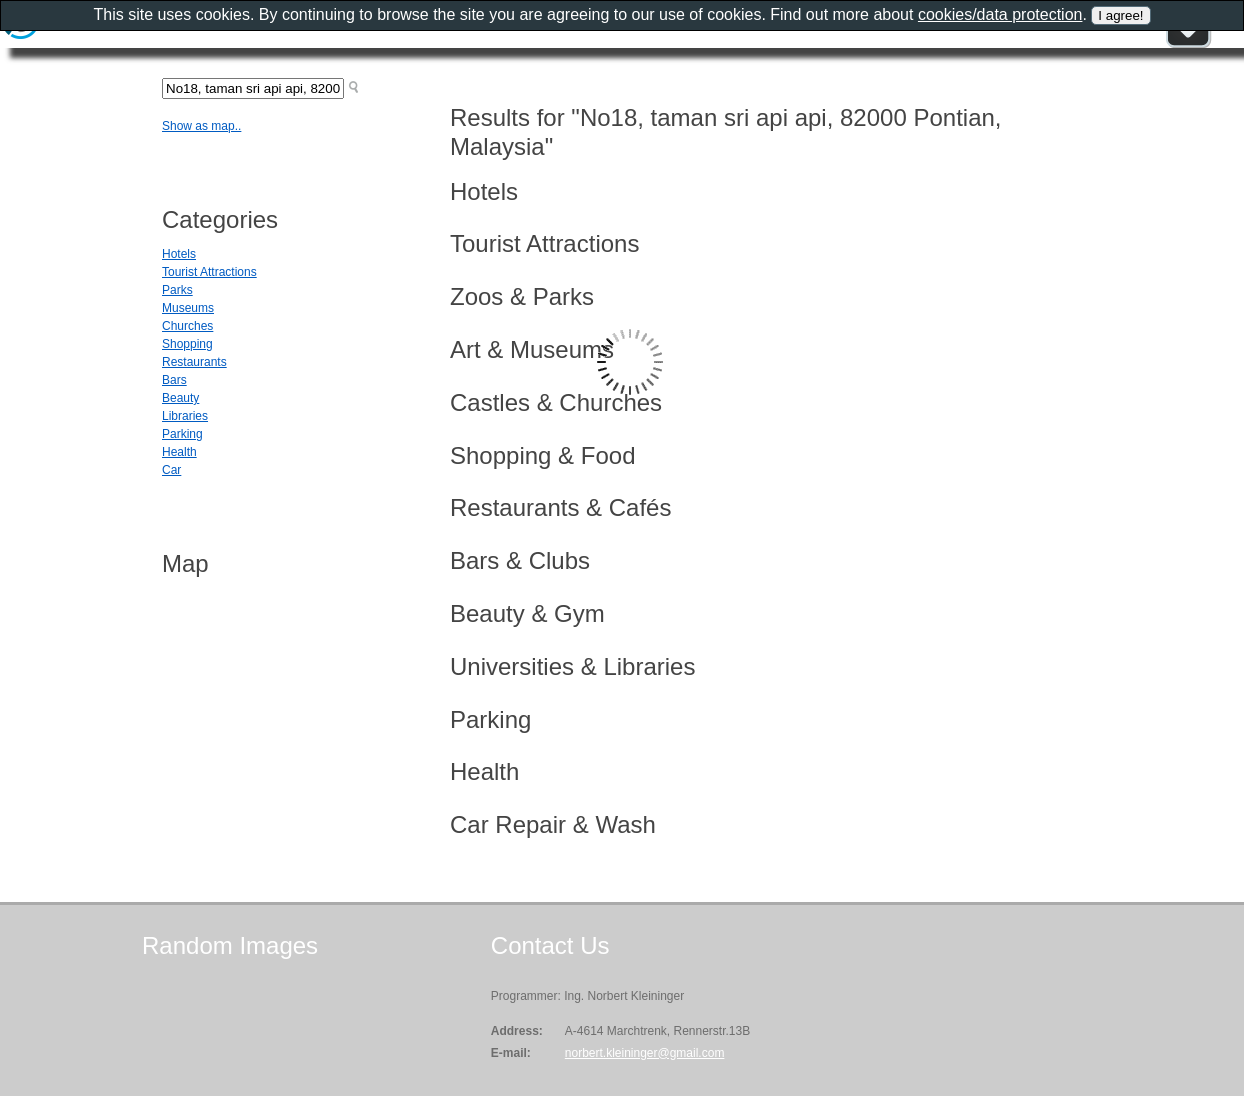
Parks (177, 290)
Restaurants (194, 362)
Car (171, 470)
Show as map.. (201, 126)
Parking (182, 434)
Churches (187, 326)
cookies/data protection (1000, 14)
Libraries (185, 416)
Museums (188, 308)
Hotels (179, 254)
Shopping (187, 344)
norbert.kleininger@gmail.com (645, 1053)
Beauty (180, 398)
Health (179, 452)
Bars (174, 380)
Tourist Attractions (209, 272)
